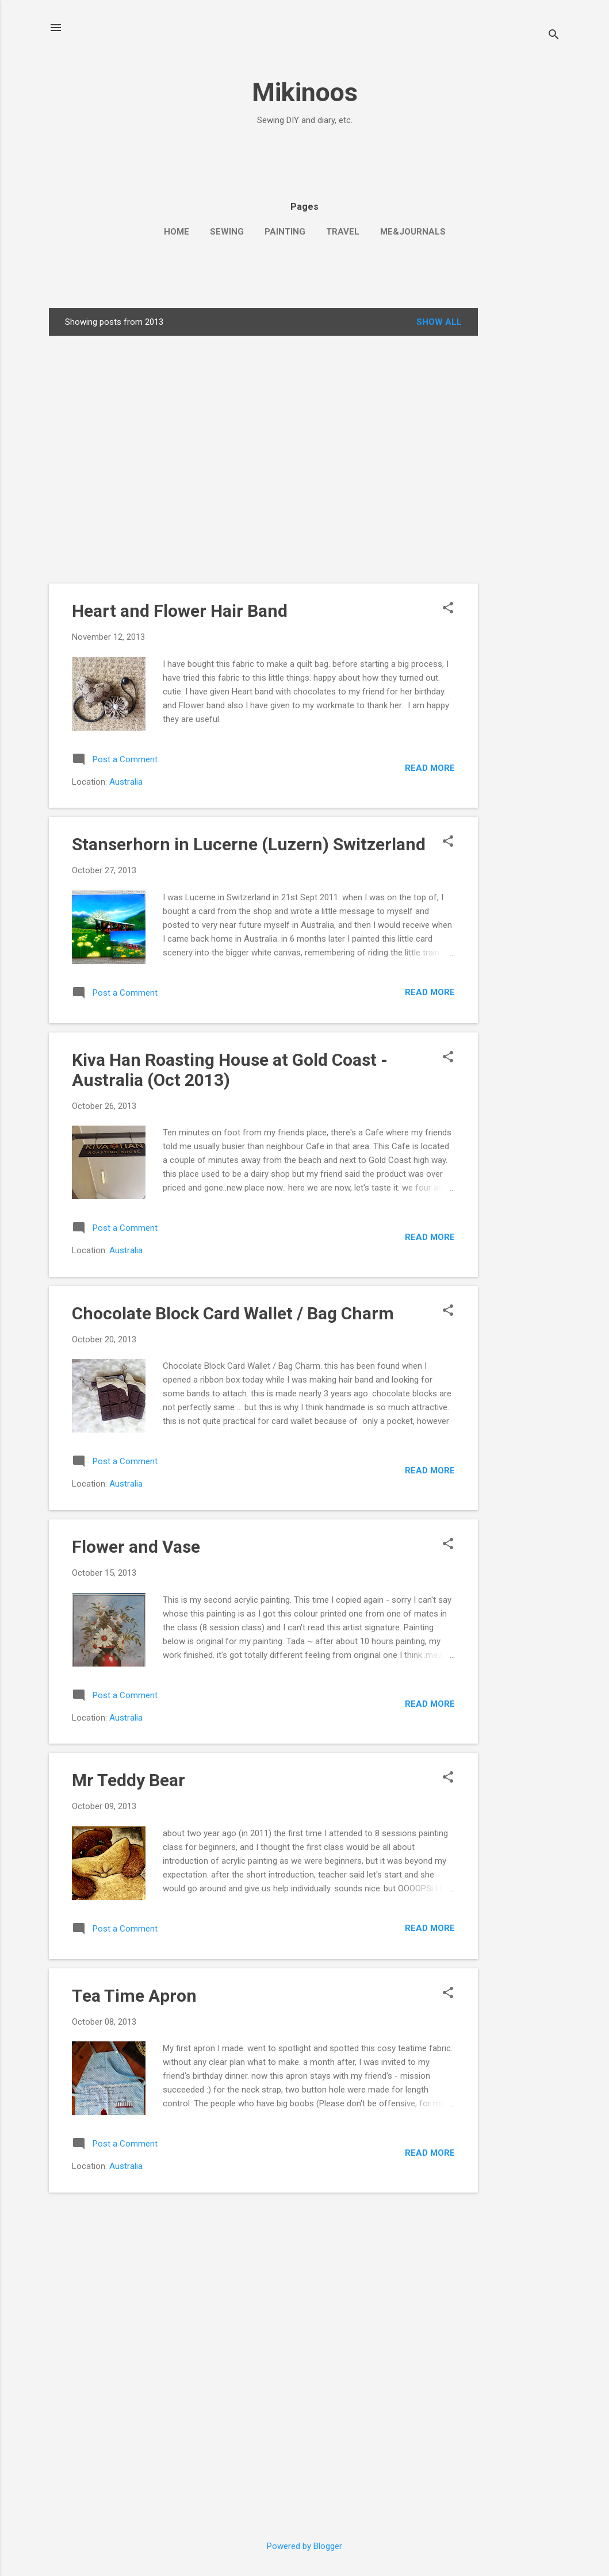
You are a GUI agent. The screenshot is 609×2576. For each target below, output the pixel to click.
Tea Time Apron (134, 1996)
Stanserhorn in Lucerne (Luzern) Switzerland (249, 844)
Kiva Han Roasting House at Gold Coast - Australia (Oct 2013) (230, 1070)
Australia (126, 782)
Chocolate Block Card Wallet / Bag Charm (233, 1313)
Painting (285, 231)
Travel (342, 231)
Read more (430, 768)
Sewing (227, 231)
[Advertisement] (116, 152)
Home (176, 231)
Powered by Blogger (304, 2546)
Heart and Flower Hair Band (180, 611)
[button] (448, 609)
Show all (439, 322)
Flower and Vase (136, 1547)
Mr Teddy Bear (128, 1780)
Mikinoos (305, 92)
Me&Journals (413, 231)
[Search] (554, 36)
